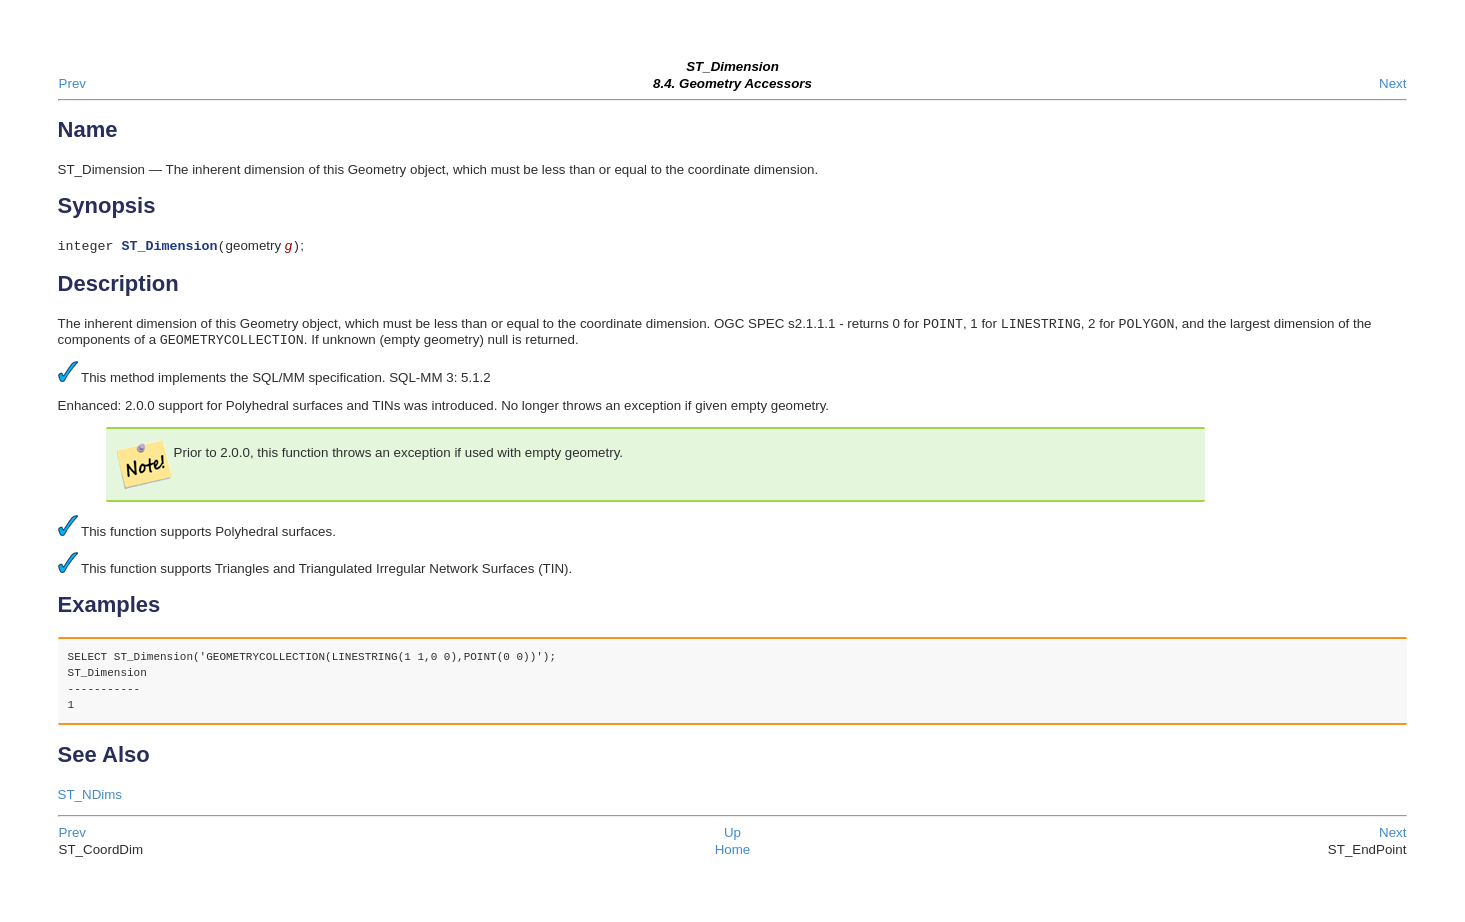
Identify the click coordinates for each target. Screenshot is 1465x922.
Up (732, 838)
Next (1392, 83)
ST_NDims (90, 800)
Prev (72, 83)
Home (733, 855)
